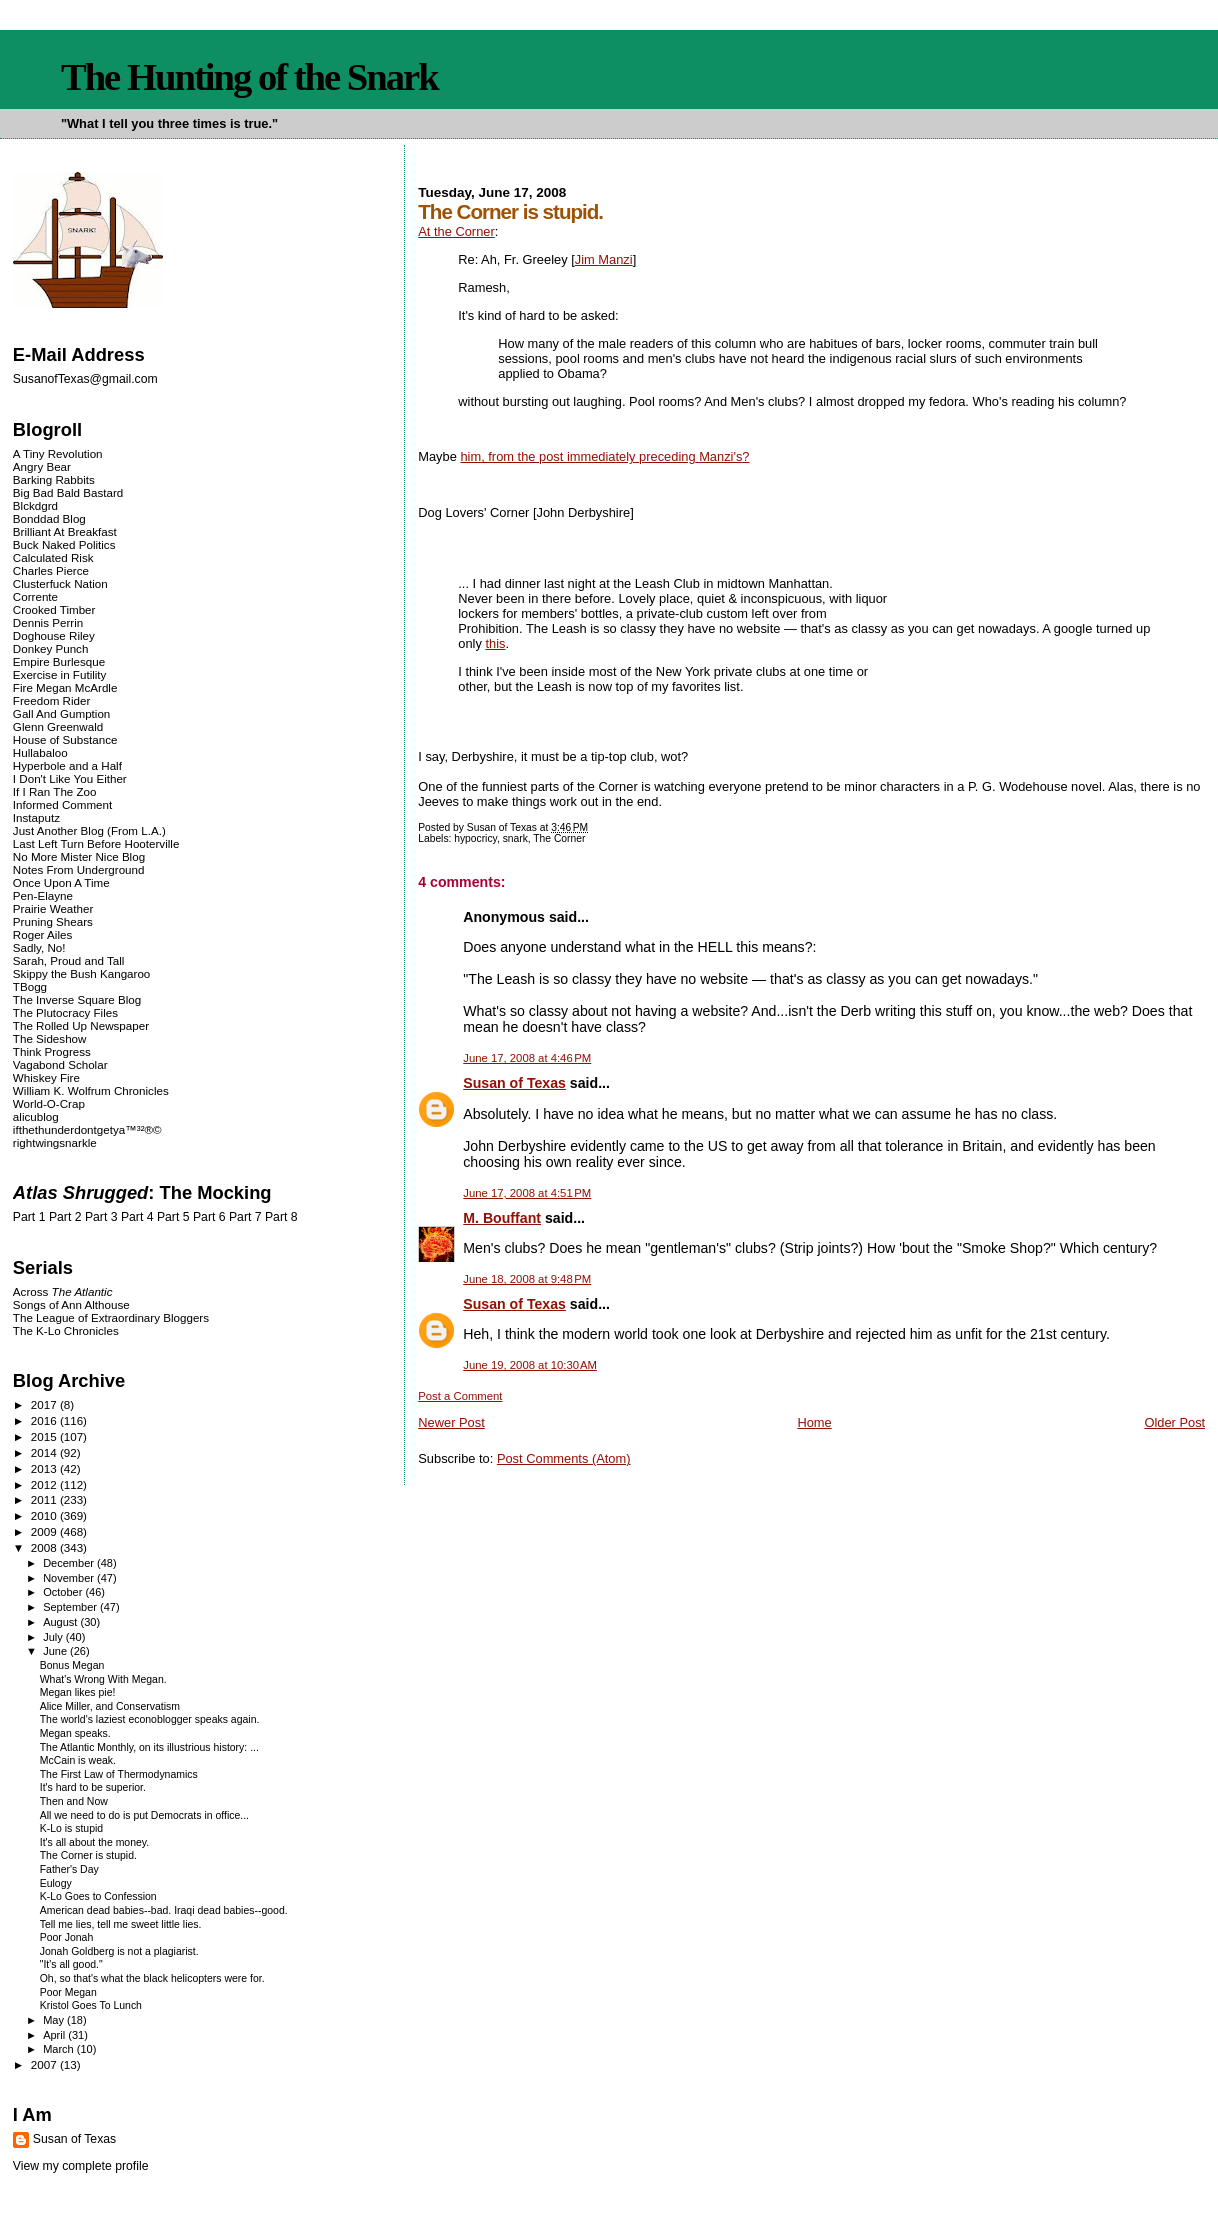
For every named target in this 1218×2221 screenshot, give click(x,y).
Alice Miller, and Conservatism (110, 1706)
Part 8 (281, 1217)
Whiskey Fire (46, 1077)
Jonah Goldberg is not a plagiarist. (119, 1951)
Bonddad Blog (49, 518)
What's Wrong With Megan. (103, 1679)
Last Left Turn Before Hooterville (96, 843)
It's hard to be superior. (93, 1787)
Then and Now (74, 1801)
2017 (45, 1404)
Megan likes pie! (78, 1692)
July (54, 1637)
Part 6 (209, 1217)
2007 (45, 2064)
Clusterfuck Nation (60, 583)
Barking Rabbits (54, 479)
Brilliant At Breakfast (65, 531)
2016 (45, 1420)
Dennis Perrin (48, 622)
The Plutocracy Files (65, 1012)
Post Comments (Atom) (564, 1458)
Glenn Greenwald (58, 726)
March (60, 2049)
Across (63, 1291)
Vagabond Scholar (60, 1064)
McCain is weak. (78, 1760)
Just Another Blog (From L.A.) (89, 830)
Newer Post (451, 1422)
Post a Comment (460, 1396)
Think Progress (52, 1051)
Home (814, 1422)
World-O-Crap (49, 1103)
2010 (45, 1515)
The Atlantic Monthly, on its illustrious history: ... (149, 1747)
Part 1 (29, 1217)
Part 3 (101, 1217)
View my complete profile (81, 2166)
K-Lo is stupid (71, 1828)
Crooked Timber (54, 609)
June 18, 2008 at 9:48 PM (527, 1279)
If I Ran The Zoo (55, 791)
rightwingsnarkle (55, 1142)
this (495, 643)
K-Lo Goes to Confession (98, 1896)
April (55, 2035)
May (55, 2020)
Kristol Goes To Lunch (91, 2005)
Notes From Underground (79, 869)
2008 (45, 1547)
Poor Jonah (67, 1937)
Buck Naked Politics (64, 544)
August (61, 1622)
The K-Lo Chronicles (66, 1330)
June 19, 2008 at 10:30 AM (530, 1365)
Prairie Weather (53, 908)
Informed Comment (62, 804)
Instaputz (36, 817)
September (71, 1607)
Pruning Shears (53, 921)
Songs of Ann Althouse (71, 1304)
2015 (45, 1436)
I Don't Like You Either (70, 778)
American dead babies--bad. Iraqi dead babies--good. (164, 1910)
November (70, 1578)
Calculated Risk (53, 557)
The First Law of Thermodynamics (119, 1774)
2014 (45, 1452)
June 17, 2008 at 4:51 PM (527, 1193)
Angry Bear (42, 466)
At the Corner (456, 231)
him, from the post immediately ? (604, 456)
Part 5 (173, 1217)
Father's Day (69, 1869)
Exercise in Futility (60, 674)
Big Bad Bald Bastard (68, 492)
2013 (45, 1468)
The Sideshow (50, 1038)
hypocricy (475, 838)
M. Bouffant (502, 1218)
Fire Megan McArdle (65, 687)
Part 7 (245, 1217)
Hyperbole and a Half (67, 765)
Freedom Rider (51, 700)
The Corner (559, 838)
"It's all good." (71, 1964)
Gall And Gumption (61, 713)
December (70, 1563)
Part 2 (65, 1217)
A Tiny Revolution (58, 453)
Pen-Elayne (43, 895)
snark (515, 838)
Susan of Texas (514, 1083)
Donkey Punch (51, 648)
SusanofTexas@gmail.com (85, 379)
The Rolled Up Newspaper (81, 1025)
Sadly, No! (39, 947)
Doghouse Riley (54, 635)
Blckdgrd (35, 505)
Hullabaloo (40, 752)
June (56, 1651)
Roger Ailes (42, 934)
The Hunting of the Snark (249, 77)
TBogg (30, 986)
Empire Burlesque (59, 661)
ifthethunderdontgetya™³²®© (87, 1129)
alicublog (36, 1116)
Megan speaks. (75, 1733)
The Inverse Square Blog (77, 999)
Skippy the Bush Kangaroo (81, 973)
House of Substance (65, 739)
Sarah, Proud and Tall (68, 960)
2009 (45, 1531)
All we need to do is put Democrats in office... (144, 1815)
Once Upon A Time (61, 882)
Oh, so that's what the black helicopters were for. (152, 1978)
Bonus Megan (72, 1665)
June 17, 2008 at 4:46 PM (527, 1058)
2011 (45, 1499)
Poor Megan (68, 1992)
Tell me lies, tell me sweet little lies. (121, 1924)
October (64, 1592)
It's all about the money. (94, 1842)
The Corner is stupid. (88, 1855)
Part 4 (137, 1217)
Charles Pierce (51, 570)
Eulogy (56, 1883)
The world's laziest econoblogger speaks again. (150, 1719)
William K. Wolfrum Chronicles (91, 1090)
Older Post (1174, 1422)
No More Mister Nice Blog (79, 856)
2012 (45, 1484)
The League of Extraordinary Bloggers (111, 1317)
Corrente (35, 596)
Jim (604, 259)
